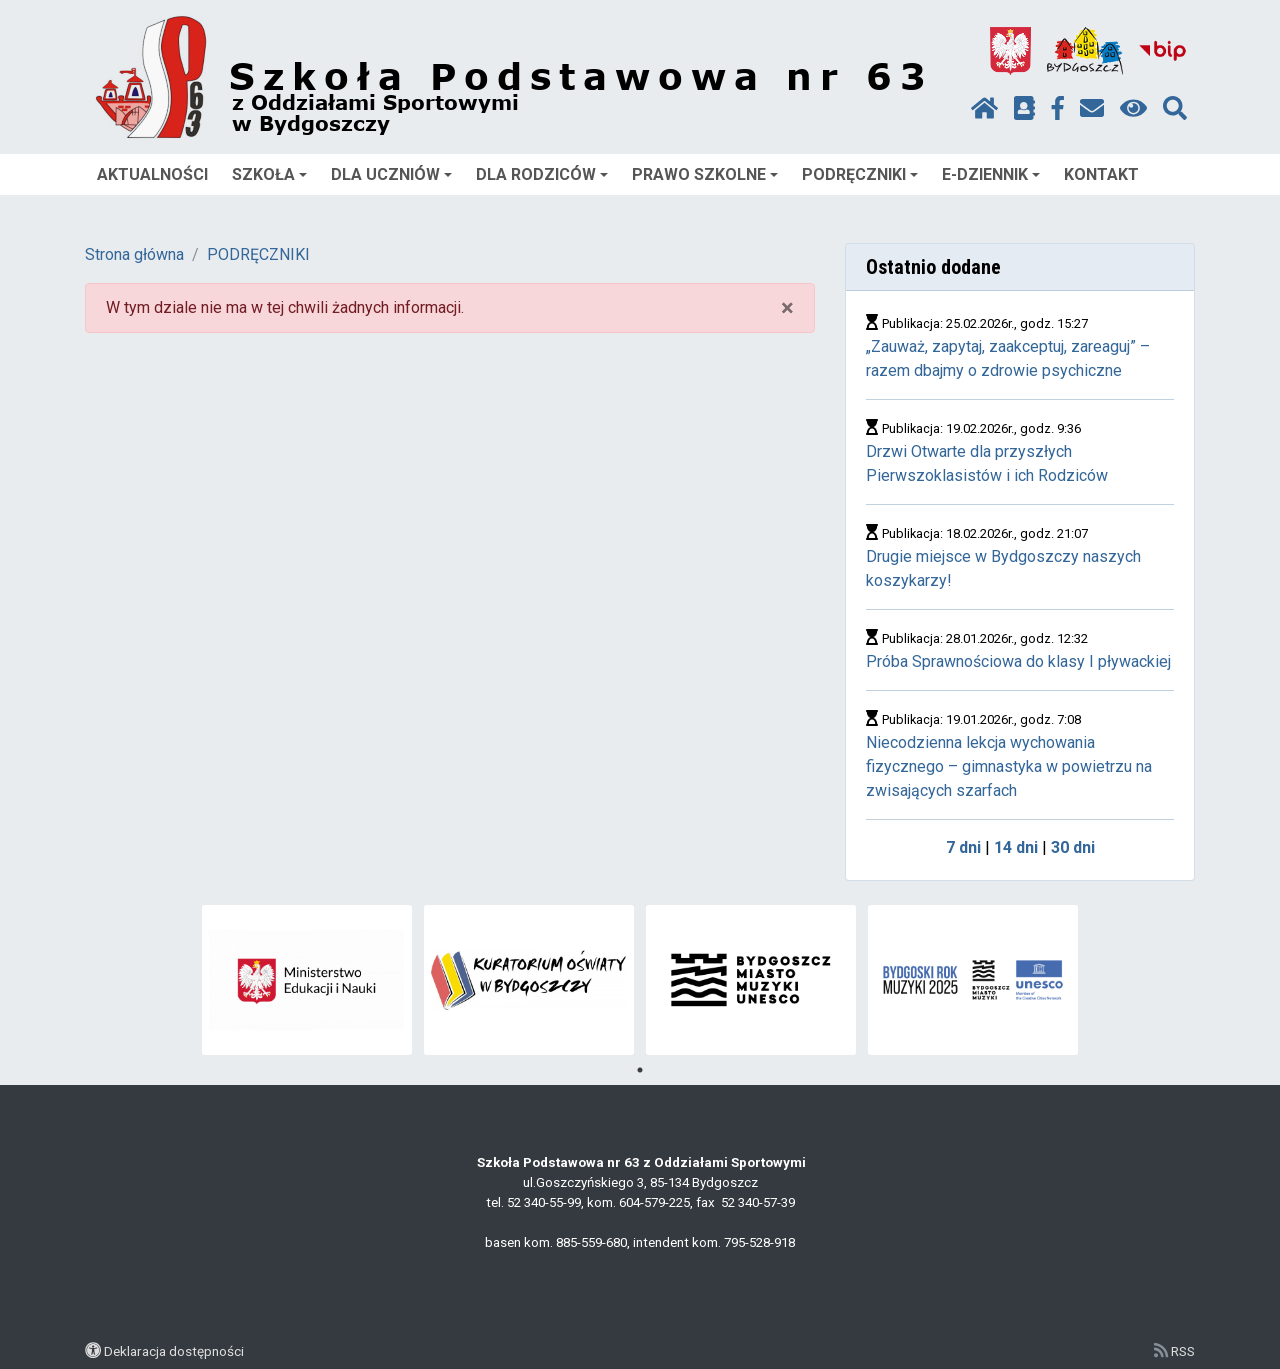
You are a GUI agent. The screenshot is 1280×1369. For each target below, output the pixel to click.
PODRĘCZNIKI (860, 174)
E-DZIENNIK (991, 174)
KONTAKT (1101, 174)
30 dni (1073, 847)
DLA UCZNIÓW (391, 174)
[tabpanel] (307, 980)
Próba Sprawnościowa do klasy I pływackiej (1018, 661)
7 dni (963, 847)
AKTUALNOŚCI (152, 174)
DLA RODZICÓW (542, 174)
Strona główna (134, 254)
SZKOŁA (269, 174)
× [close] (787, 308)
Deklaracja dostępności (174, 1351)
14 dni (1016, 847)
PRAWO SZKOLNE (705, 174)
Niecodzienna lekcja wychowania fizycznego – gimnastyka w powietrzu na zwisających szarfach (1009, 766)
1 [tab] (640, 1070)
